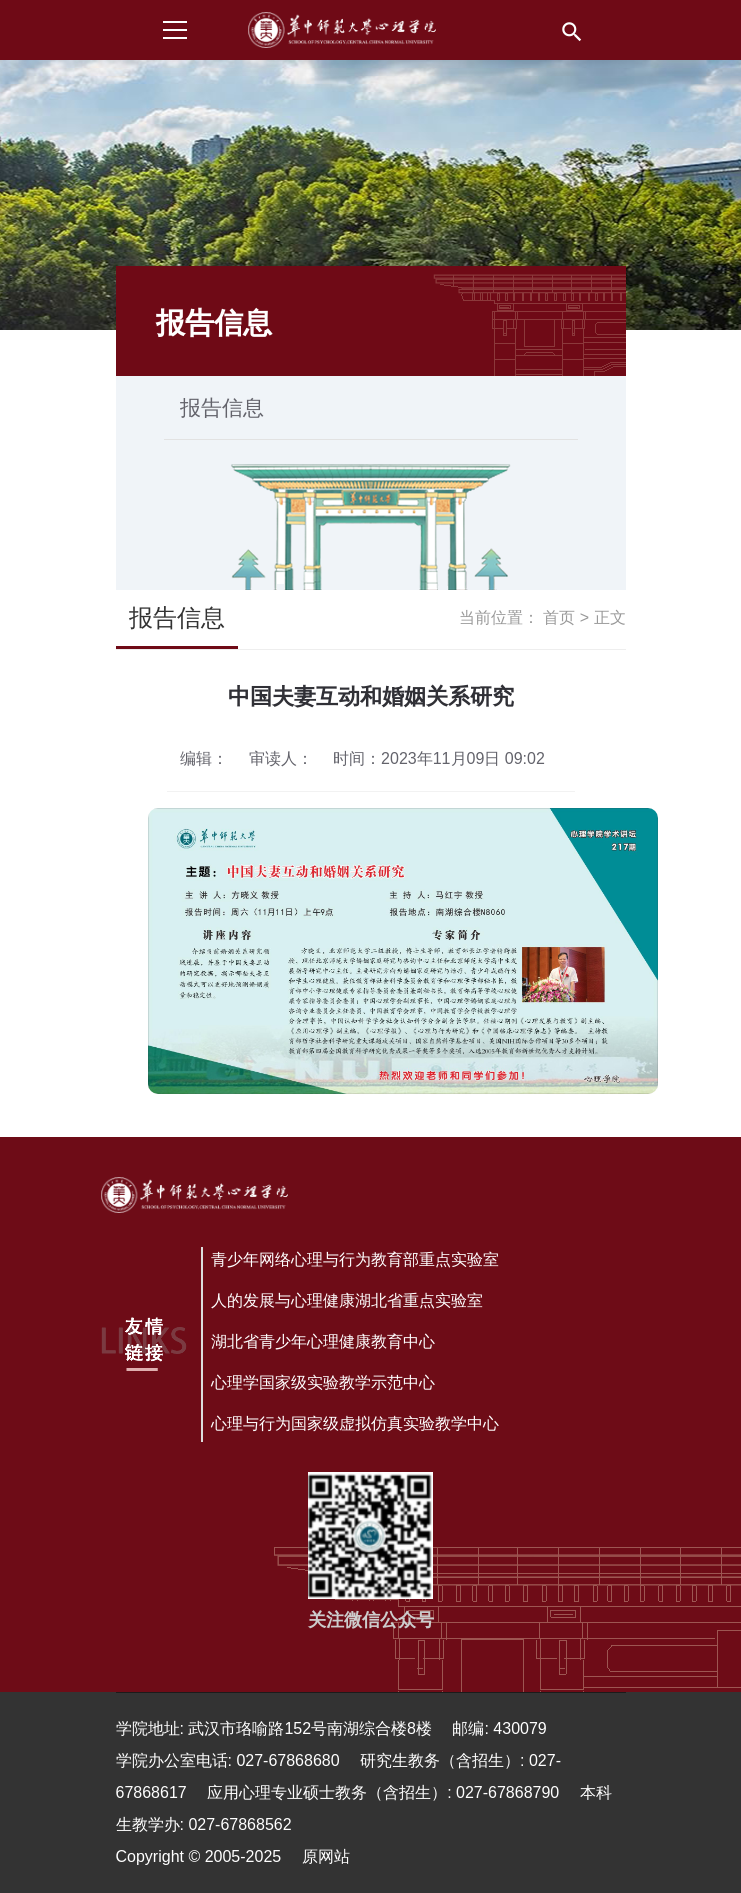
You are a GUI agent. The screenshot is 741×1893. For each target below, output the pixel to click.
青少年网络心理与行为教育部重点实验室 (355, 1259)
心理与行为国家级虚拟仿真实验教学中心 (355, 1423)
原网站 (326, 1856)
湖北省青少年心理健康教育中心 (323, 1341)
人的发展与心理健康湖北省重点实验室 (347, 1300)
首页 (559, 617)
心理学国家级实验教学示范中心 (323, 1382)
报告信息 (222, 407)
